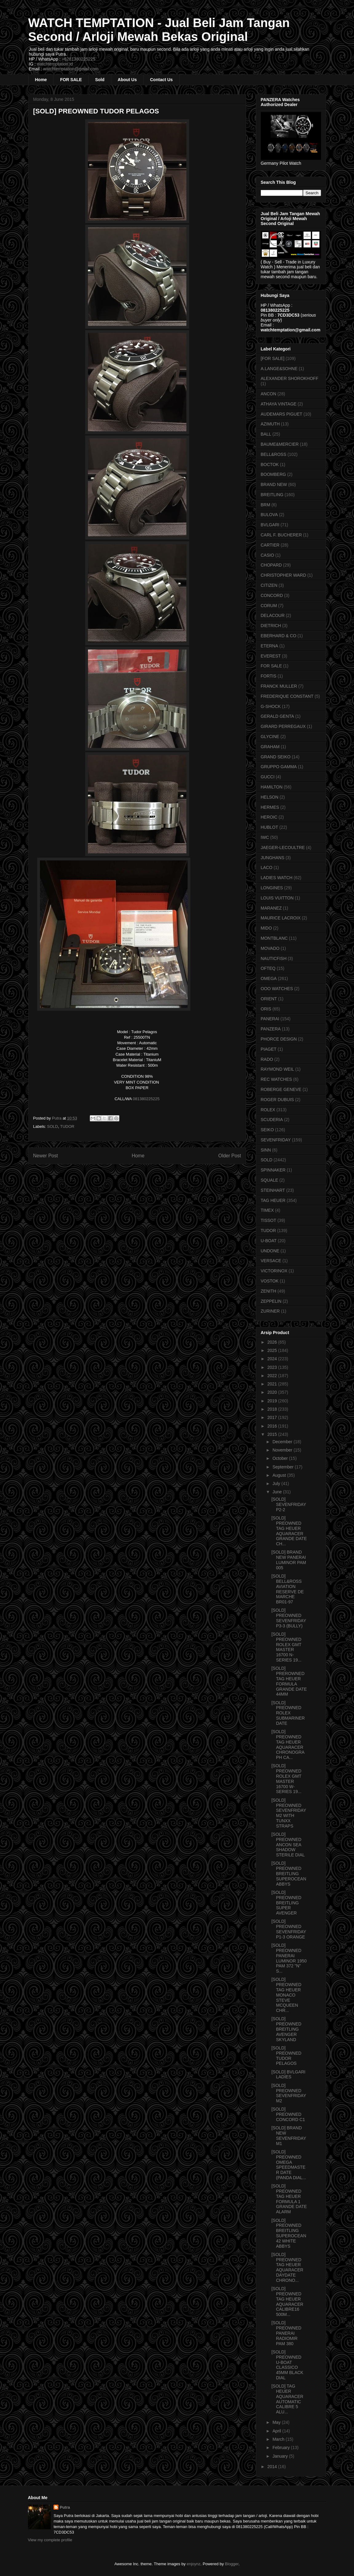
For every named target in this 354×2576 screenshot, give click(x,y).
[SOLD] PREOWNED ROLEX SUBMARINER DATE (287, 1713)
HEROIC (269, 817)
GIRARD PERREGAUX (283, 726)
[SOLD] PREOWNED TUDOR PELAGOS (286, 2055)
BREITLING (272, 494)
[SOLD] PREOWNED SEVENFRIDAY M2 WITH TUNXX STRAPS (288, 1813)
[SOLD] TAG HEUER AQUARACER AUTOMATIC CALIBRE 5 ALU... (287, 2399)
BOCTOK (270, 464)
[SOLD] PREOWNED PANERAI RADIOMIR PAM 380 (286, 2333)
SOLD (52, 1126)
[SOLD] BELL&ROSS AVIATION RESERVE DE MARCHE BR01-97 (287, 1589)
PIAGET (268, 1049)
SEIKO (267, 1129)
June (277, 1491)
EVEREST (271, 656)
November (282, 1450)
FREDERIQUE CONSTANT (287, 696)
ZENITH (268, 1291)
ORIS (266, 1008)
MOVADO (270, 948)
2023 (272, 1367)
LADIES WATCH (276, 877)
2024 (272, 1358)
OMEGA (269, 978)
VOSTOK (270, 1280)
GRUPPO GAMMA (279, 766)
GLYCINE (270, 736)
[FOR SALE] (272, 358)
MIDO (266, 928)
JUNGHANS (272, 857)
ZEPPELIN (271, 1301)
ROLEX (268, 1109)
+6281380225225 (78, 59)
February (281, 2447)
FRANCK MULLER (279, 686)
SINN (266, 1150)
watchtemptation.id (55, 63)
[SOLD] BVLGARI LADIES (288, 2074)
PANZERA (271, 1028)
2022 (272, 1375)
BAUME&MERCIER (280, 444)
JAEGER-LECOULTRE (283, 847)
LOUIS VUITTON (277, 897)
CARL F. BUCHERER (281, 534)
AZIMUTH (270, 423)
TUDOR (67, 1126)
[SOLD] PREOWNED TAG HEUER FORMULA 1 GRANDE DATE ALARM (289, 2198)
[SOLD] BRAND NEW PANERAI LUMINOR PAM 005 (288, 1560)
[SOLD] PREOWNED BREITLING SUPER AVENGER (286, 1902)
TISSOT (268, 1220)
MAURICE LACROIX (281, 917)
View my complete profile (50, 2540)
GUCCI (268, 776)
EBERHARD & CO (278, 635)
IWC (265, 837)
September (283, 1466)
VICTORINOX (274, 1270)
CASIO (267, 555)
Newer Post (45, 1155)
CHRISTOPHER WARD (283, 575)
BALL (266, 434)
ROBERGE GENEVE (281, 1089)
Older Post (229, 1155)
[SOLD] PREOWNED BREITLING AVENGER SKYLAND (286, 2029)
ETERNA (269, 645)
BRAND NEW (274, 484)
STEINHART (273, 1190)
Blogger (231, 2564)
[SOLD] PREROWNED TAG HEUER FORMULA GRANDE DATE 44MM (289, 1681)
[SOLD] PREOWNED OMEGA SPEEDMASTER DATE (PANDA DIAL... (288, 2164)
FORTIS (268, 676)
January (280, 2456)
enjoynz (194, 2564)
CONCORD (272, 595)
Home (41, 79)
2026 (272, 1342)
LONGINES (272, 887)
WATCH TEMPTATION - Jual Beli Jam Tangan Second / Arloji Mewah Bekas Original (159, 29)
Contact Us (161, 79)
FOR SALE (71, 79)
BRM (265, 504)
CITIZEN (269, 585)
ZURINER (270, 1311)
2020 (272, 1392)
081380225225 (146, 1098)
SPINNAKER (273, 1169)
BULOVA (269, 514)
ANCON (268, 393)
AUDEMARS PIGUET (281, 414)
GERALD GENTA (277, 716)
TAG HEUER (273, 1200)
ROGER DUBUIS (277, 1099)
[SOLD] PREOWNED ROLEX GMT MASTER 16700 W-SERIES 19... (286, 1778)
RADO (267, 1059)
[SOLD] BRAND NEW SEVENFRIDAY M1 (288, 2135)
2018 (272, 1409)
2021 (272, 1383)
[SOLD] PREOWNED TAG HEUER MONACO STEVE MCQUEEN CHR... (286, 1995)
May (277, 2422)
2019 (272, 1400)
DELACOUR (273, 615)
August (279, 1475)
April (277, 2430)
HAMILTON (272, 786)
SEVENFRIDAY (276, 1139)
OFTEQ (268, 968)
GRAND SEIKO (276, 756)
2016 (272, 1426)
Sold (99, 79)
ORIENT (269, 998)
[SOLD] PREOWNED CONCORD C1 (288, 2114)
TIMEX (267, 1210)
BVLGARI (270, 524)
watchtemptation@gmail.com (70, 68)
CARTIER (270, 545)
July (276, 1483)
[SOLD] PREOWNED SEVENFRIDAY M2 (288, 2093)
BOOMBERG (273, 474)
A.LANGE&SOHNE (279, 368)
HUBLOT (269, 827)
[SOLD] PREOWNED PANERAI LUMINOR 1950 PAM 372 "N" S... (289, 1958)
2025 (272, 1350)
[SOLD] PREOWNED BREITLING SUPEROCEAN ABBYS (288, 1873)
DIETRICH (271, 625)
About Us (127, 79)
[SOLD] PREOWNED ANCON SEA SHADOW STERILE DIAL (287, 1844)
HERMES (270, 807)
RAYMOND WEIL (277, 1069)
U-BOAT (269, 1240)
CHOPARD (271, 565)
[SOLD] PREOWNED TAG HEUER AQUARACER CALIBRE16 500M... (287, 2301)
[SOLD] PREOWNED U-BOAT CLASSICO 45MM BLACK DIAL (287, 2364)
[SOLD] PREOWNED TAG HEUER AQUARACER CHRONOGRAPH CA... (287, 1744)
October (280, 1458)
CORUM (269, 605)
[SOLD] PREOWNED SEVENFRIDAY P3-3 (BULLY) (288, 1618)
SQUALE (269, 1180)
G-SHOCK (271, 706)
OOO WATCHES (277, 988)
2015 (272, 1434)
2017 (272, 1417)
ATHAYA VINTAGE (278, 403)
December (282, 1441)
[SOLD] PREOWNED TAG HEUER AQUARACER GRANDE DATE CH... (289, 1530)
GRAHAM (270, 746)
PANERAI (270, 1018)
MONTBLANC (274, 938)
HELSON (270, 797)
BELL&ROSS (273, 454)
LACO (266, 867)
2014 (272, 2466)
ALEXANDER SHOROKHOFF (289, 378)
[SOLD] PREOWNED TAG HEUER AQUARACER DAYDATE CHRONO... (287, 2267)
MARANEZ (271, 908)
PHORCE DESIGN (279, 1039)
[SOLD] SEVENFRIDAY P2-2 (288, 1504)
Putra (65, 2507)
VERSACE (271, 1260)
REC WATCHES (276, 1079)
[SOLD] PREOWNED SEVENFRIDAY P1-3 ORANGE (288, 1929)
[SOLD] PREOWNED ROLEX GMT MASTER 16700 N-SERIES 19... (286, 1647)
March (279, 2439)
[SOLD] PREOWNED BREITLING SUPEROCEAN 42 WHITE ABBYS (288, 2233)
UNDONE (270, 1250)
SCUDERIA (272, 1119)
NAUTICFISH (274, 958)
